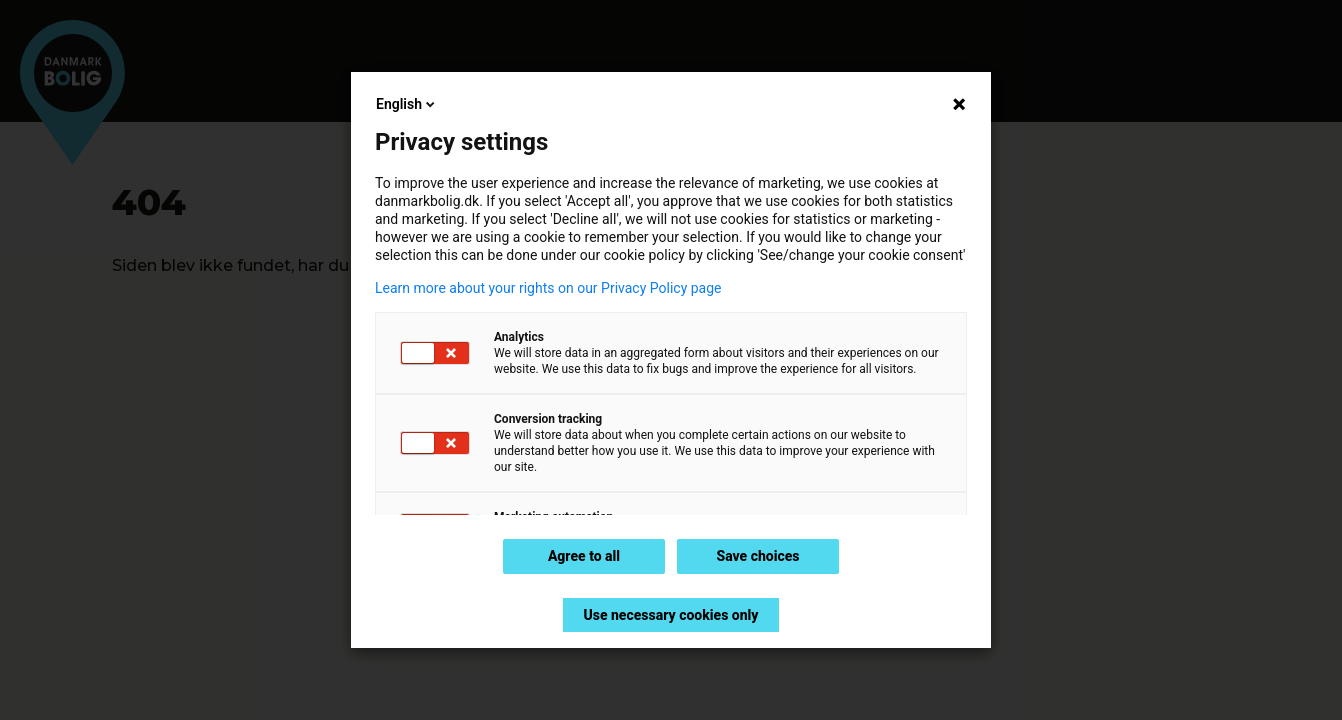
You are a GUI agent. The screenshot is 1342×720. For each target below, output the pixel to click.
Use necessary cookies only (670, 615)
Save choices (757, 556)
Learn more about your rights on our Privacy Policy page (548, 288)
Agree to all (584, 556)
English (407, 104)
